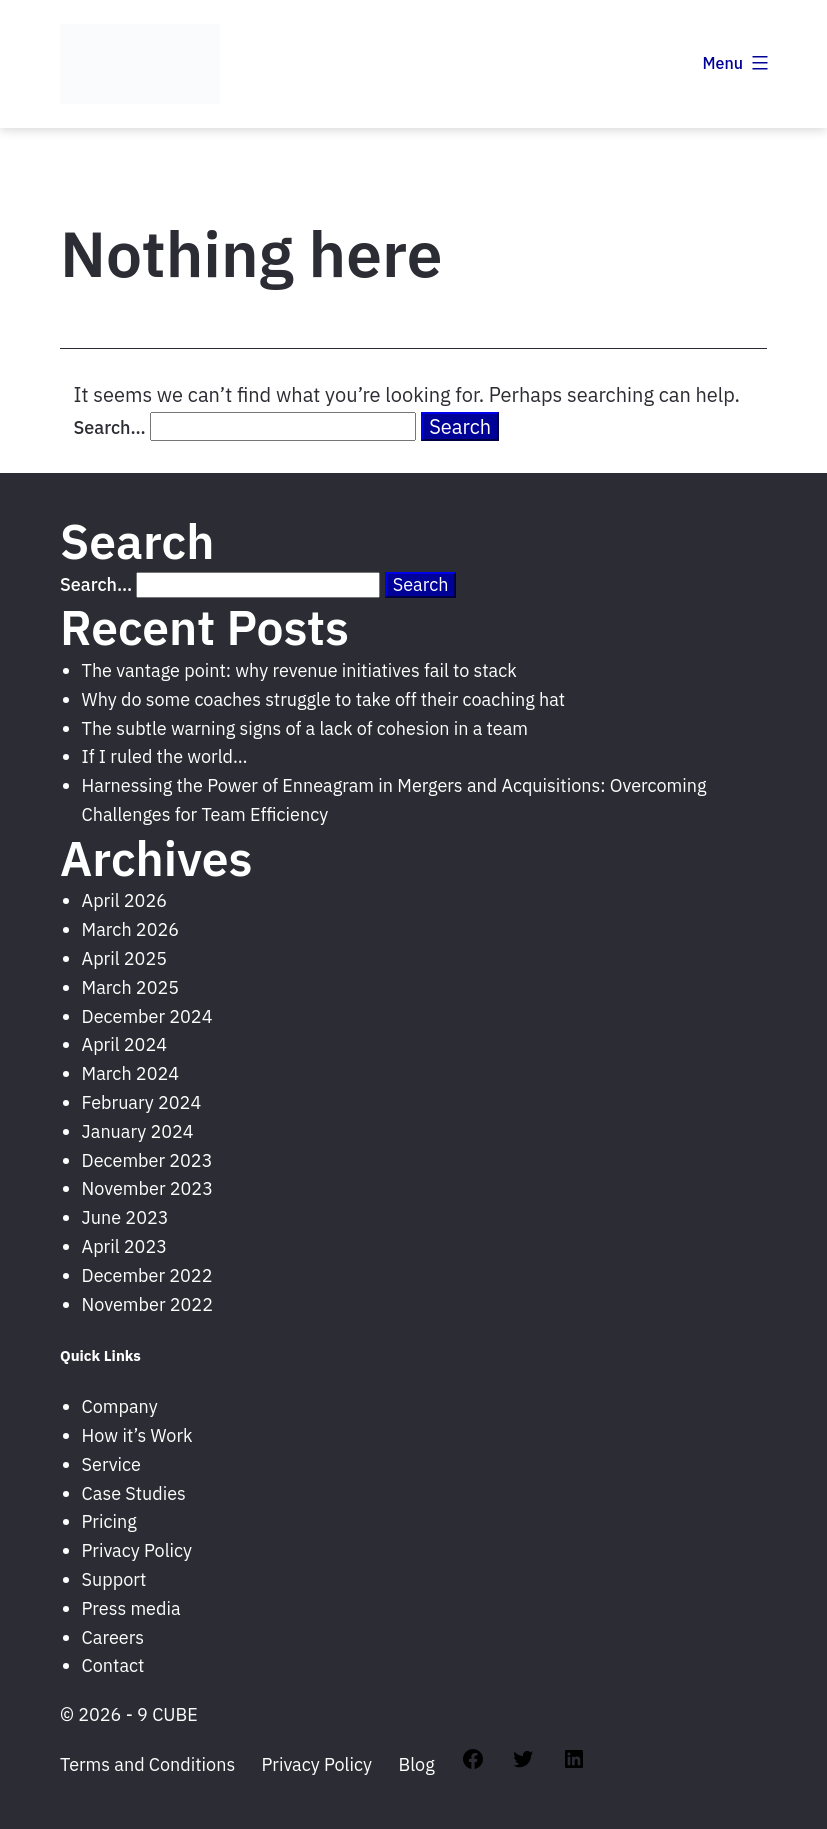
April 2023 (124, 1246)
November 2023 (147, 1188)
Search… (110, 427)
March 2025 (130, 987)
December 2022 (147, 1275)
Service (111, 1464)
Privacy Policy (137, 1550)
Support (114, 1579)
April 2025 (124, 958)
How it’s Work (137, 1435)
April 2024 (124, 1044)
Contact (113, 1665)
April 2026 (124, 900)
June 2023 (125, 1217)
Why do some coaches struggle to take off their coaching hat (324, 699)
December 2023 (147, 1160)
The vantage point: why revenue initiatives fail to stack (299, 670)
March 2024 (130, 1073)
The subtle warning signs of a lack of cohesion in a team (305, 728)
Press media (131, 1608)
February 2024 (142, 1102)
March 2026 (130, 929)
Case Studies (134, 1493)
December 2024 (147, 1016)
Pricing (109, 1521)
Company (120, 1406)
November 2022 (147, 1304)
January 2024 (138, 1131)
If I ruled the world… (165, 756)
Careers (113, 1637)
